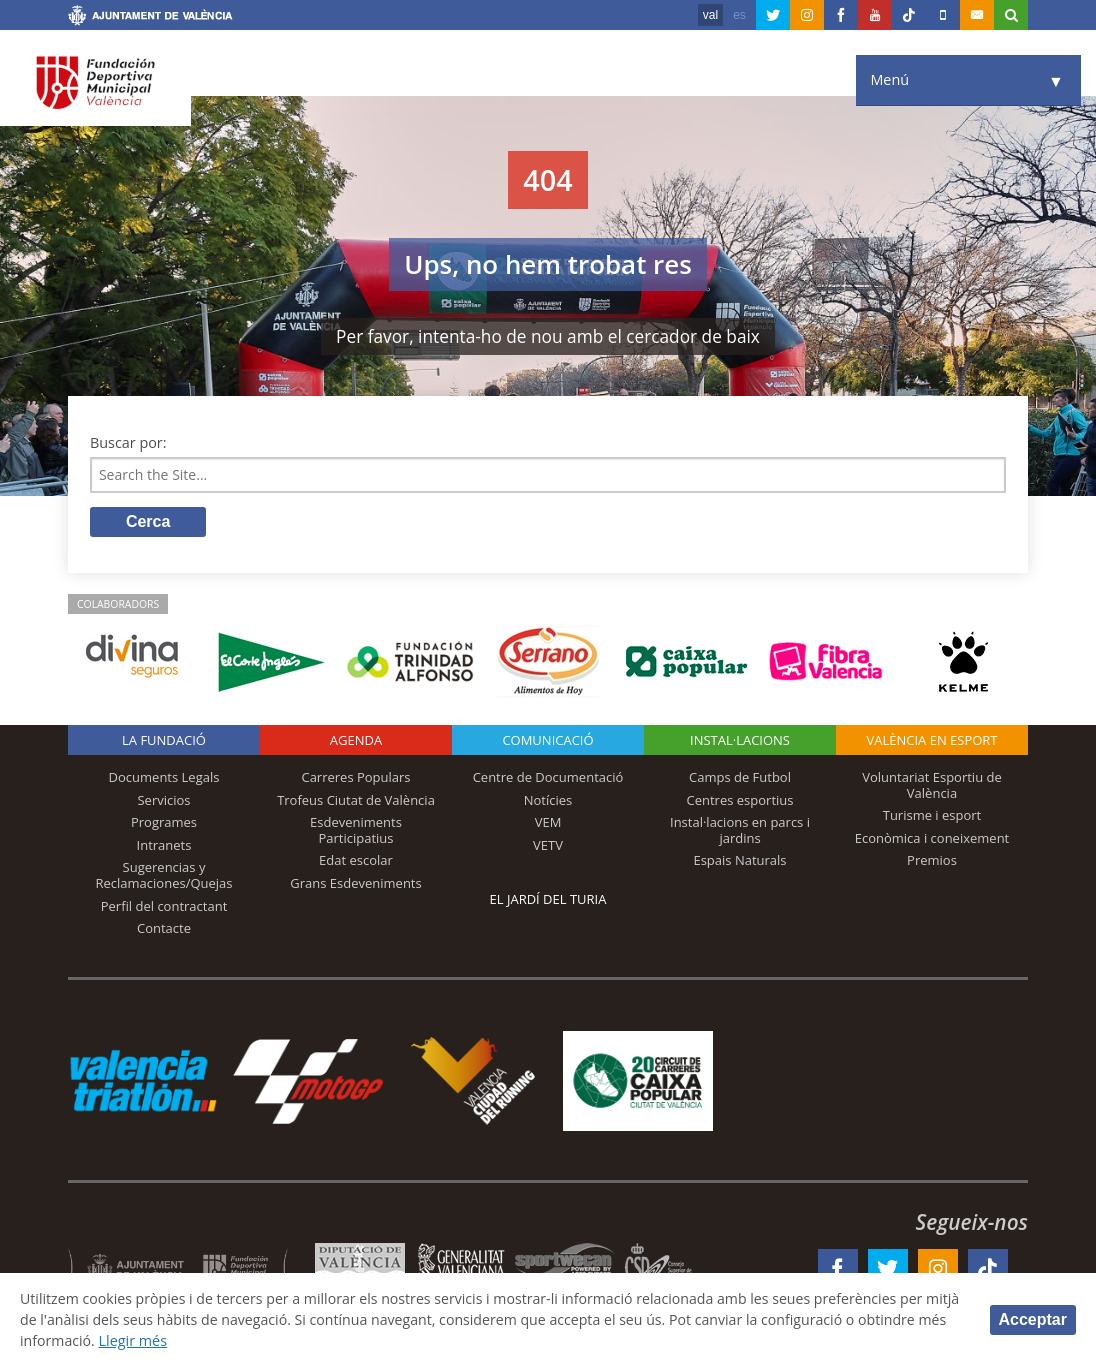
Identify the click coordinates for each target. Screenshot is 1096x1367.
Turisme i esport (932, 816)
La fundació (164, 741)
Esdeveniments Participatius (356, 831)
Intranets (164, 846)
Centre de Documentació (548, 778)
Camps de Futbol (740, 778)
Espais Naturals (739, 862)
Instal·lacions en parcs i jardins (740, 831)
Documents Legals (164, 778)
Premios (932, 862)
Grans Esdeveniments (355, 884)
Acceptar (1033, 1319)
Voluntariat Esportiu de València (932, 786)
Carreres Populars (355, 778)
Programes (164, 823)
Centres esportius (740, 801)
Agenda (356, 741)
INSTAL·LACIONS (740, 741)
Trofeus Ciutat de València (356, 801)
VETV (548, 846)
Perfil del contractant (164, 907)
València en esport (931, 741)
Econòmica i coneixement (932, 839)
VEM (548, 823)
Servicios (163, 801)
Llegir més (166, 1340)
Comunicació (547, 741)
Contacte (164, 929)
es (739, 15)
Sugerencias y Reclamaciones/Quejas (164, 877)
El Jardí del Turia (548, 900)
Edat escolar (356, 862)
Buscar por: (128, 442)
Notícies (548, 801)
